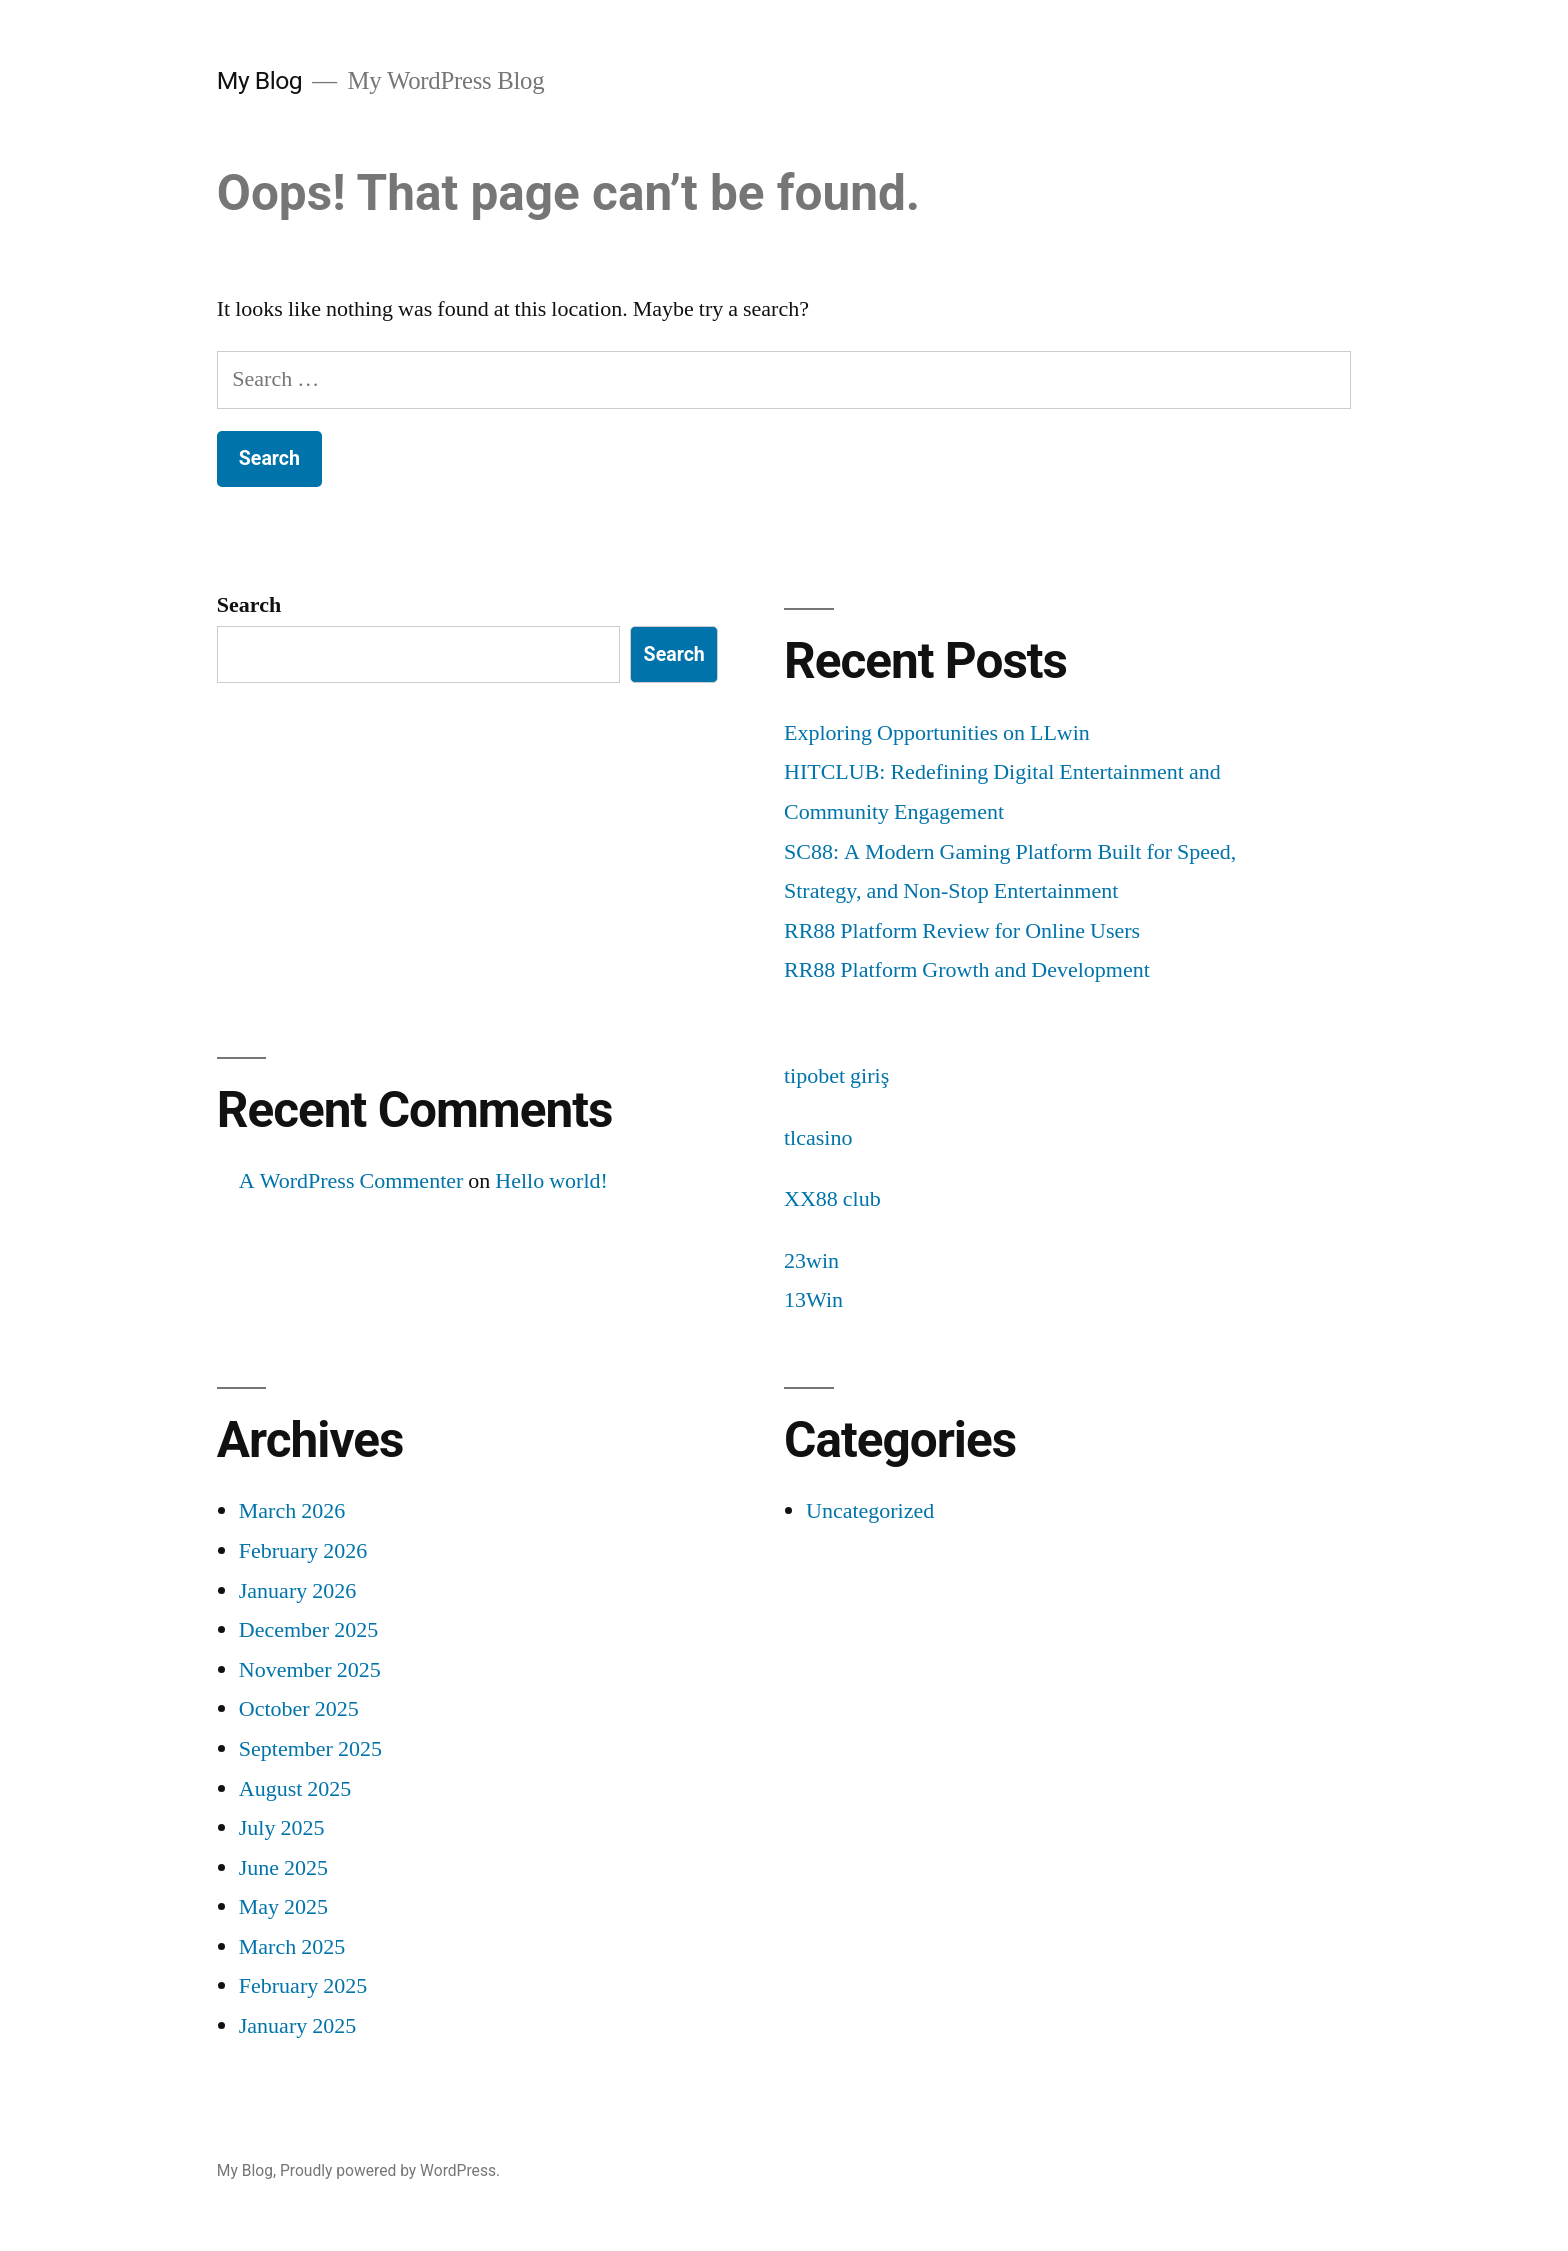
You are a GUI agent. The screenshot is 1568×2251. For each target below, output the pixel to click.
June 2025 (283, 1868)
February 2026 (303, 1551)
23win (811, 1261)
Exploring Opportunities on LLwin (937, 733)
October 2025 (299, 1709)
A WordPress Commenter (351, 1181)
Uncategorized (870, 1511)
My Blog (259, 80)
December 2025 (308, 1630)
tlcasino (818, 1138)
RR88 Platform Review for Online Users (962, 931)
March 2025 (292, 1947)
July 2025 (282, 1828)
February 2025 (303, 1986)
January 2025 (297, 2026)
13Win (813, 1300)
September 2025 (310, 1749)
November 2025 (310, 1670)
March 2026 (292, 1511)
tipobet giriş (836, 1076)
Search (249, 605)
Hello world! (551, 1181)
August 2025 (295, 1789)
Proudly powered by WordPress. (390, 2170)
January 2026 (297, 1591)
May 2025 (283, 1907)
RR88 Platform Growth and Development (967, 970)
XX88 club (832, 1199)
